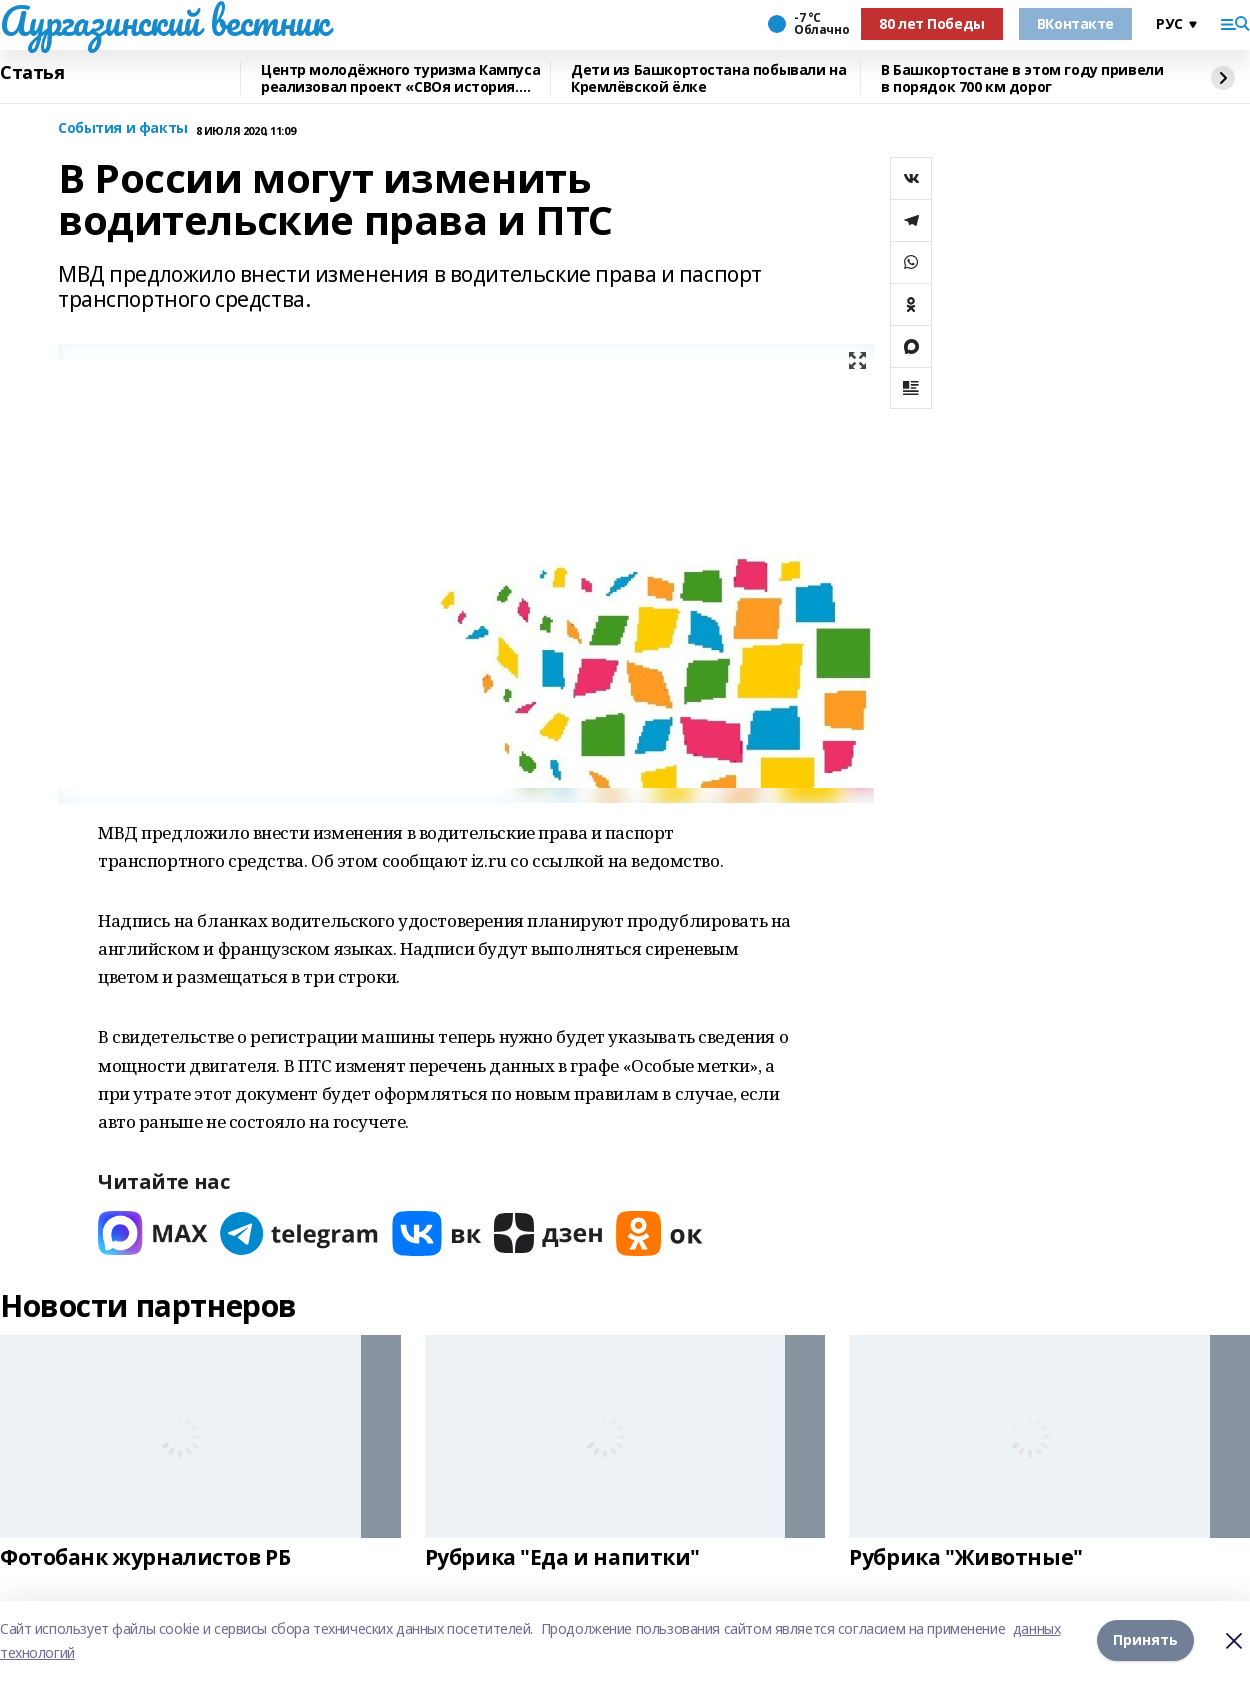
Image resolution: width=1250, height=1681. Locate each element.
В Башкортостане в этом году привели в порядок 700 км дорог (1022, 78)
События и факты (123, 128)
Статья (32, 73)
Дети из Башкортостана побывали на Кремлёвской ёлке (708, 78)
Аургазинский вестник (164, 21)
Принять (1145, 1640)
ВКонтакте (1075, 23)
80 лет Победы (932, 23)
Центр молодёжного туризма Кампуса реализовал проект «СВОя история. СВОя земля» (400, 78)
